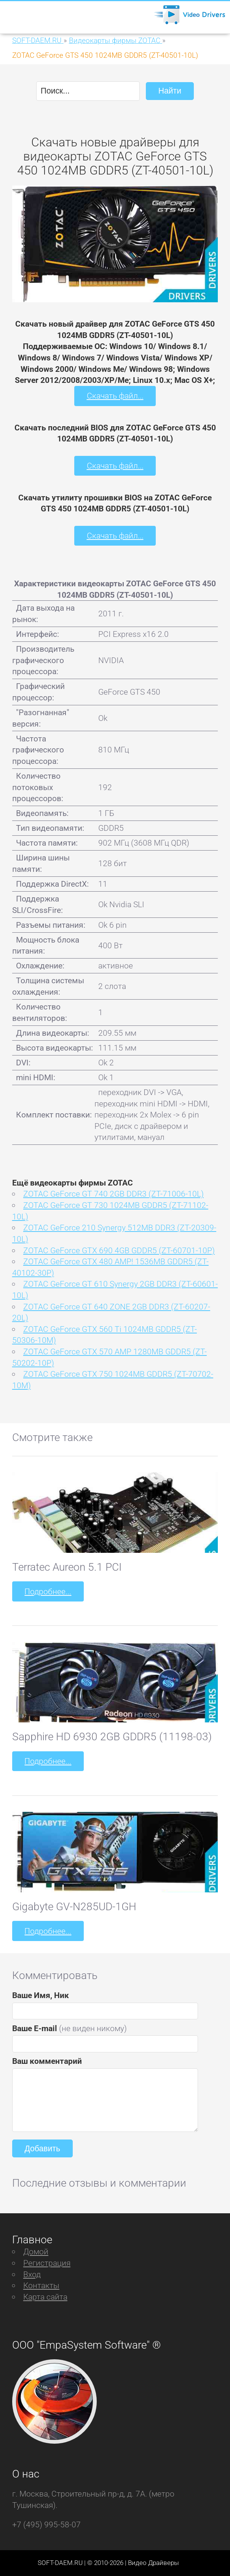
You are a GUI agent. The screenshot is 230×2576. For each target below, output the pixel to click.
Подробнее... (47, 1591)
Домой (35, 2251)
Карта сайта (45, 2296)
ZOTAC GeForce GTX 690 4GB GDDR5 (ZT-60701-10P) (119, 1250)
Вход (32, 2274)
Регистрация (46, 2263)
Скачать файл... (115, 395)
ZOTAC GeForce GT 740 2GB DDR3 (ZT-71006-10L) (113, 1193)
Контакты (41, 2285)
